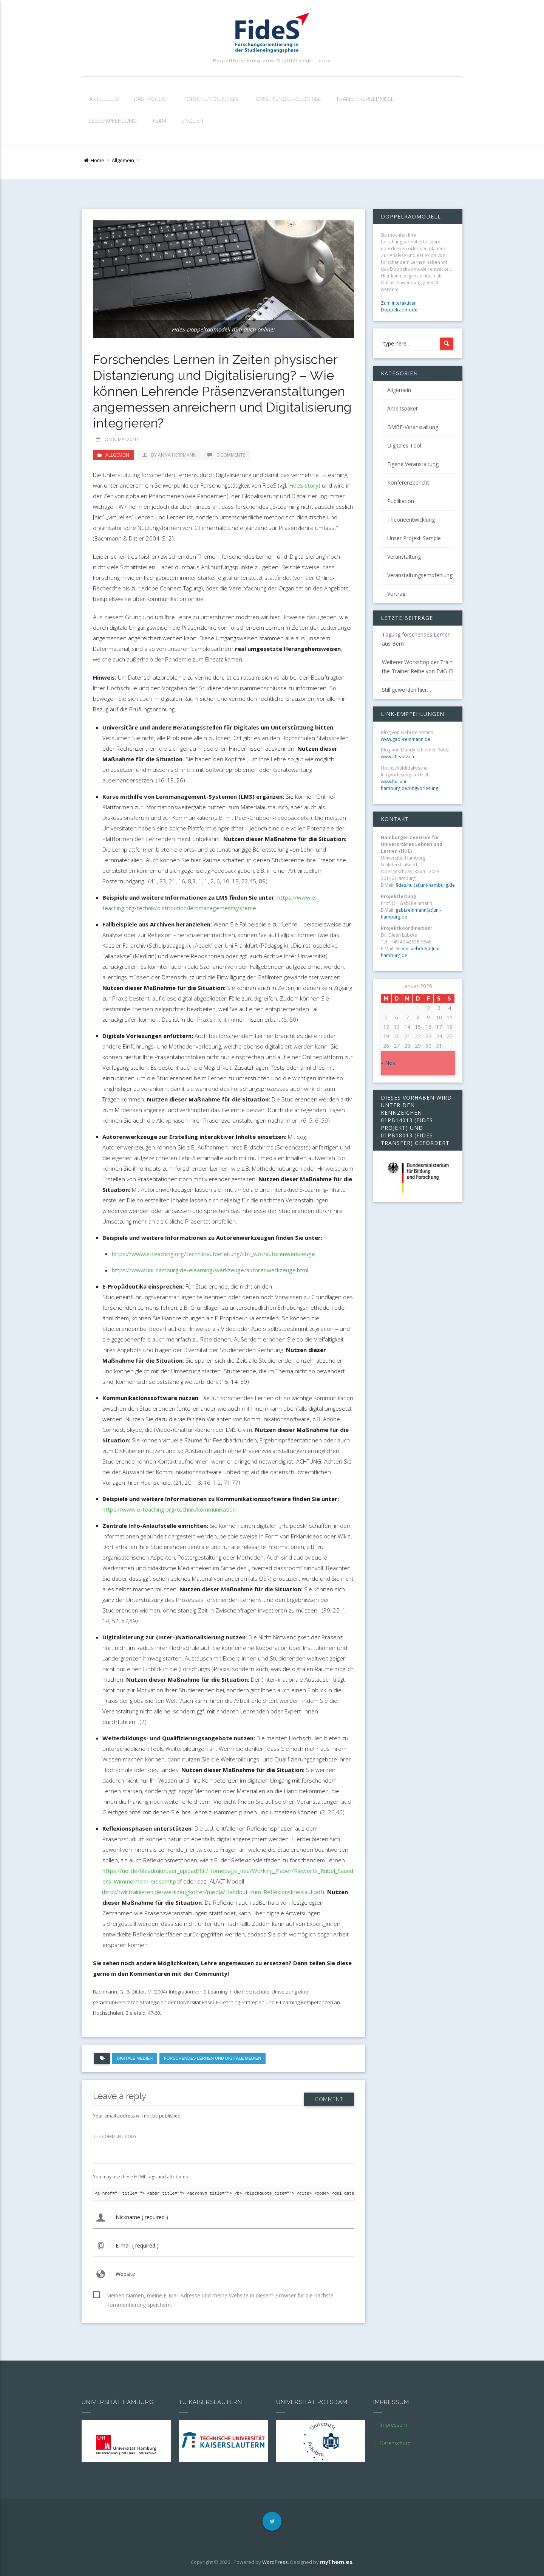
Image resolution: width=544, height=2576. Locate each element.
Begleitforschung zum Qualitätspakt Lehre (272, 61)
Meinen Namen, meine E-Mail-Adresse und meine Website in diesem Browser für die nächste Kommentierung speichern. (220, 2296)
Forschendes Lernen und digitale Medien (212, 2058)
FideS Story (303, 485)
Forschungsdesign (211, 99)
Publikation (400, 501)
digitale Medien (135, 2058)
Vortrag (396, 593)
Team (159, 121)
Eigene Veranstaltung (413, 464)
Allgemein (123, 160)
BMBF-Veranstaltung (412, 427)
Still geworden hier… (406, 689)
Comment (329, 2096)
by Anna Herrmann (168, 455)
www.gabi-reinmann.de (405, 739)
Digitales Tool (404, 445)
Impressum (393, 2424)
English (192, 121)
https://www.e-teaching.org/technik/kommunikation (169, 1509)
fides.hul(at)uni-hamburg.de (425, 885)
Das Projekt (151, 99)
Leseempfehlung (113, 121)
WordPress (275, 2562)
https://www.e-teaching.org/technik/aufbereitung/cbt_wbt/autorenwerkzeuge (213, 1254)
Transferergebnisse (365, 99)
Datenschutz (395, 2443)
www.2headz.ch (397, 756)
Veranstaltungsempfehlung (420, 575)
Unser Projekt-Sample (414, 538)
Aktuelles (104, 99)
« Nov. (388, 1062)
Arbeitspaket (402, 408)
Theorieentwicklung (411, 519)
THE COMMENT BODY (115, 2136)
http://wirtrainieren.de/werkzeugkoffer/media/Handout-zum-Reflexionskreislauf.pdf (213, 1892)
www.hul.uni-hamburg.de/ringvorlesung (409, 785)
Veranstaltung (404, 556)
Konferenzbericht (408, 482)
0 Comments (226, 455)
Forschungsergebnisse (287, 99)
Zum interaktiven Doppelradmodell (400, 306)
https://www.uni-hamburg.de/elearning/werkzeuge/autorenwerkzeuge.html (210, 1270)
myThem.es (336, 2562)
